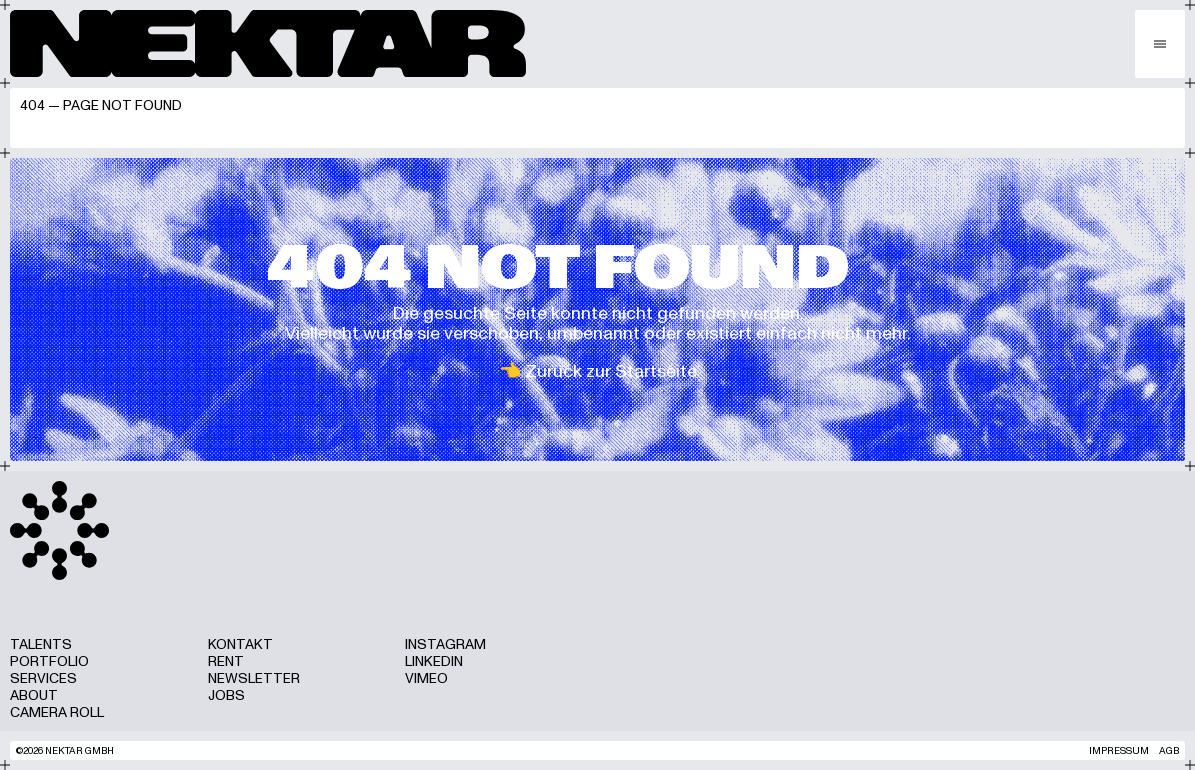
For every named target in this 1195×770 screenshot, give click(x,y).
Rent (226, 661)
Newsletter (254, 678)
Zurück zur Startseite (611, 371)
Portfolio (49, 661)
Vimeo (426, 678)
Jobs (226, 695)
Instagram (445, 644)
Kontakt (240, 644)
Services (43, 678)
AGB (1169, 750)
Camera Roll (57, 712)
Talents (41, 644)
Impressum (1119, 750)
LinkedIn (434, 661)
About (34, 695)
